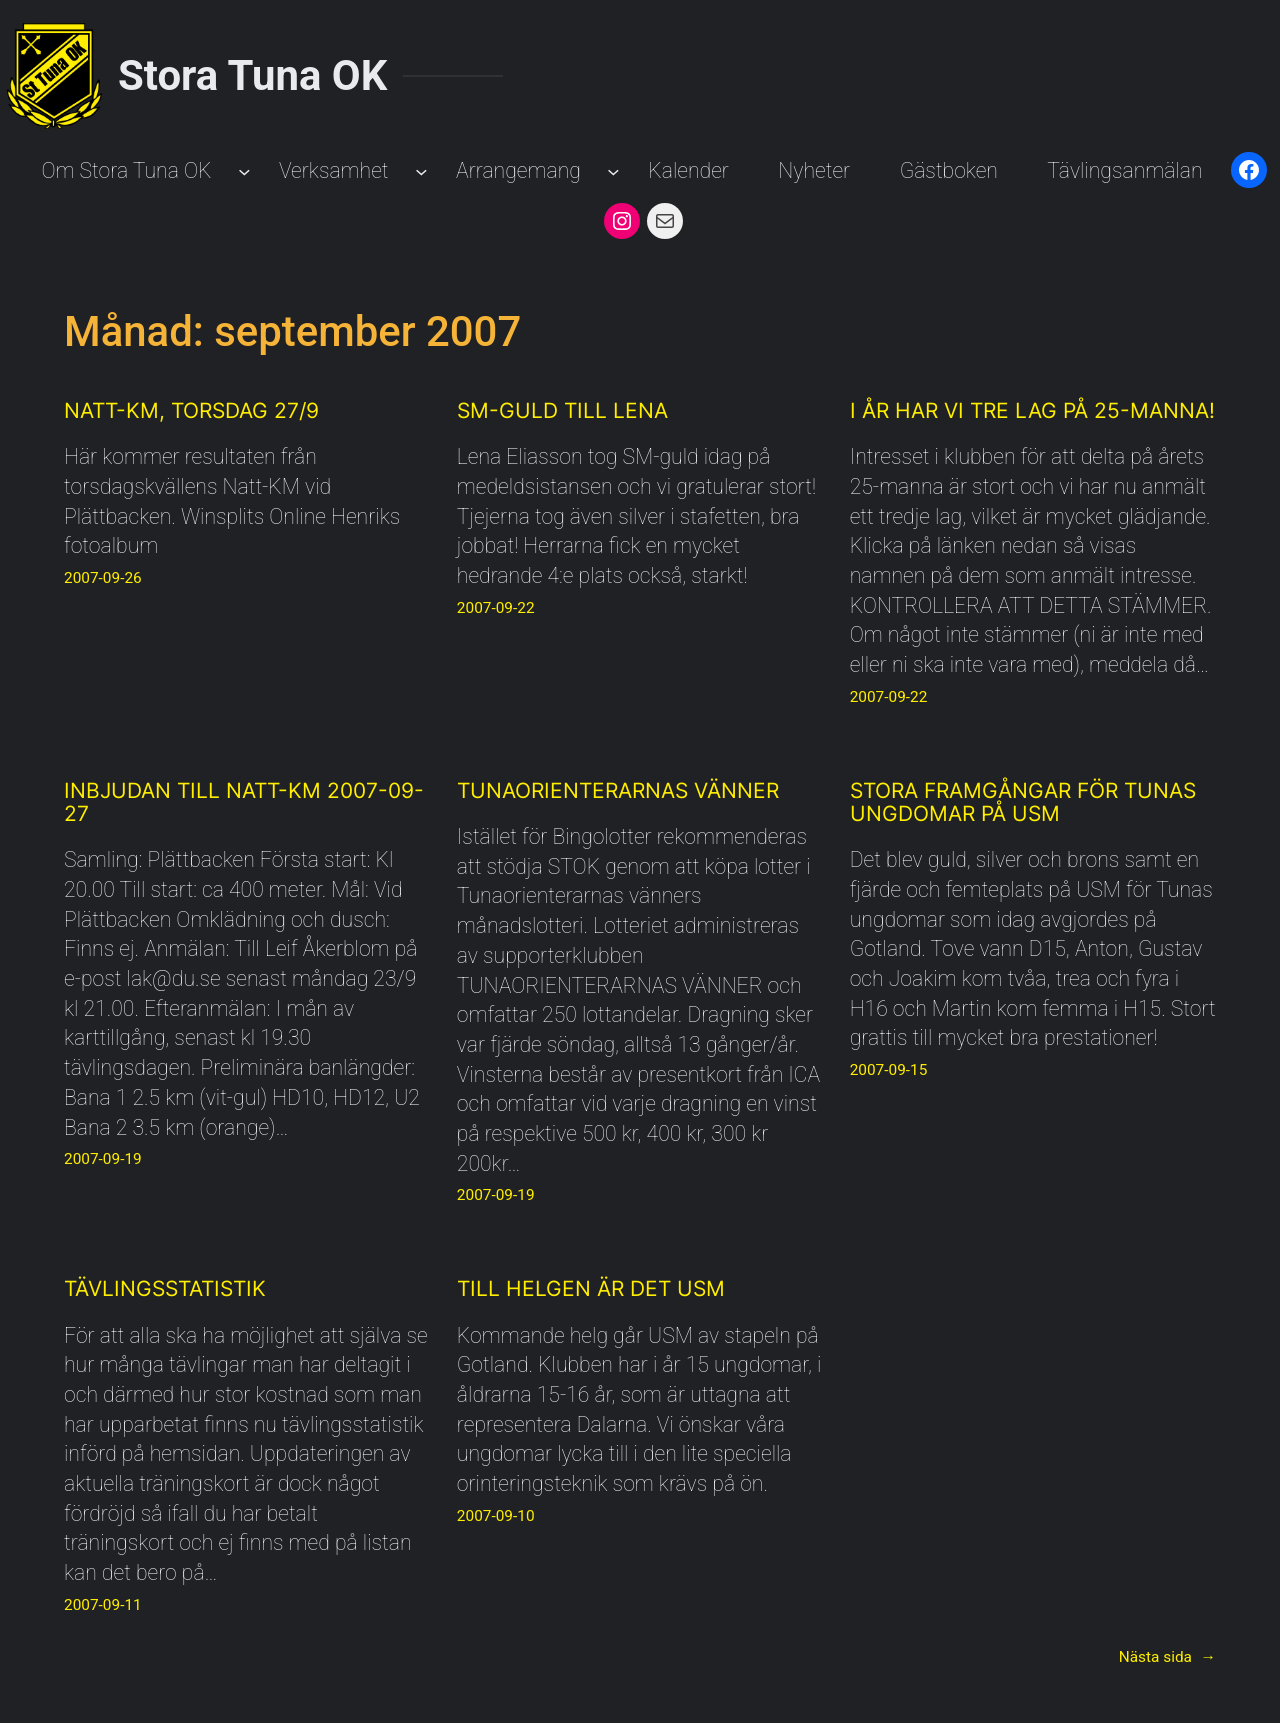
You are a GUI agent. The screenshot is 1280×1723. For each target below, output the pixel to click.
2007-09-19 (103, 1159)
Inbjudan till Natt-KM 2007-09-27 (244, 802)
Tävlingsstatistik (165, 1288)
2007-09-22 (496, 608)
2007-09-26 (103, 578)
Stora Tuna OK (252, 75)
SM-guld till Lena (562, 410)
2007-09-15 (889, 1070)
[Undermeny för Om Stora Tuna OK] (244, 170)
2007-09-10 (496, 1516)
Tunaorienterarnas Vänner (618, 790)
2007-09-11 (103, 1605)
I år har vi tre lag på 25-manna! (1032, 410)
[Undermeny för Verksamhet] (421, 170)
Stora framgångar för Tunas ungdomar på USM (1023, 802)
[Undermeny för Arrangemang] (613, 170)
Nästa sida (1167, 1658)
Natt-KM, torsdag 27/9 (191, 410)
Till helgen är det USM (591, 1288)
